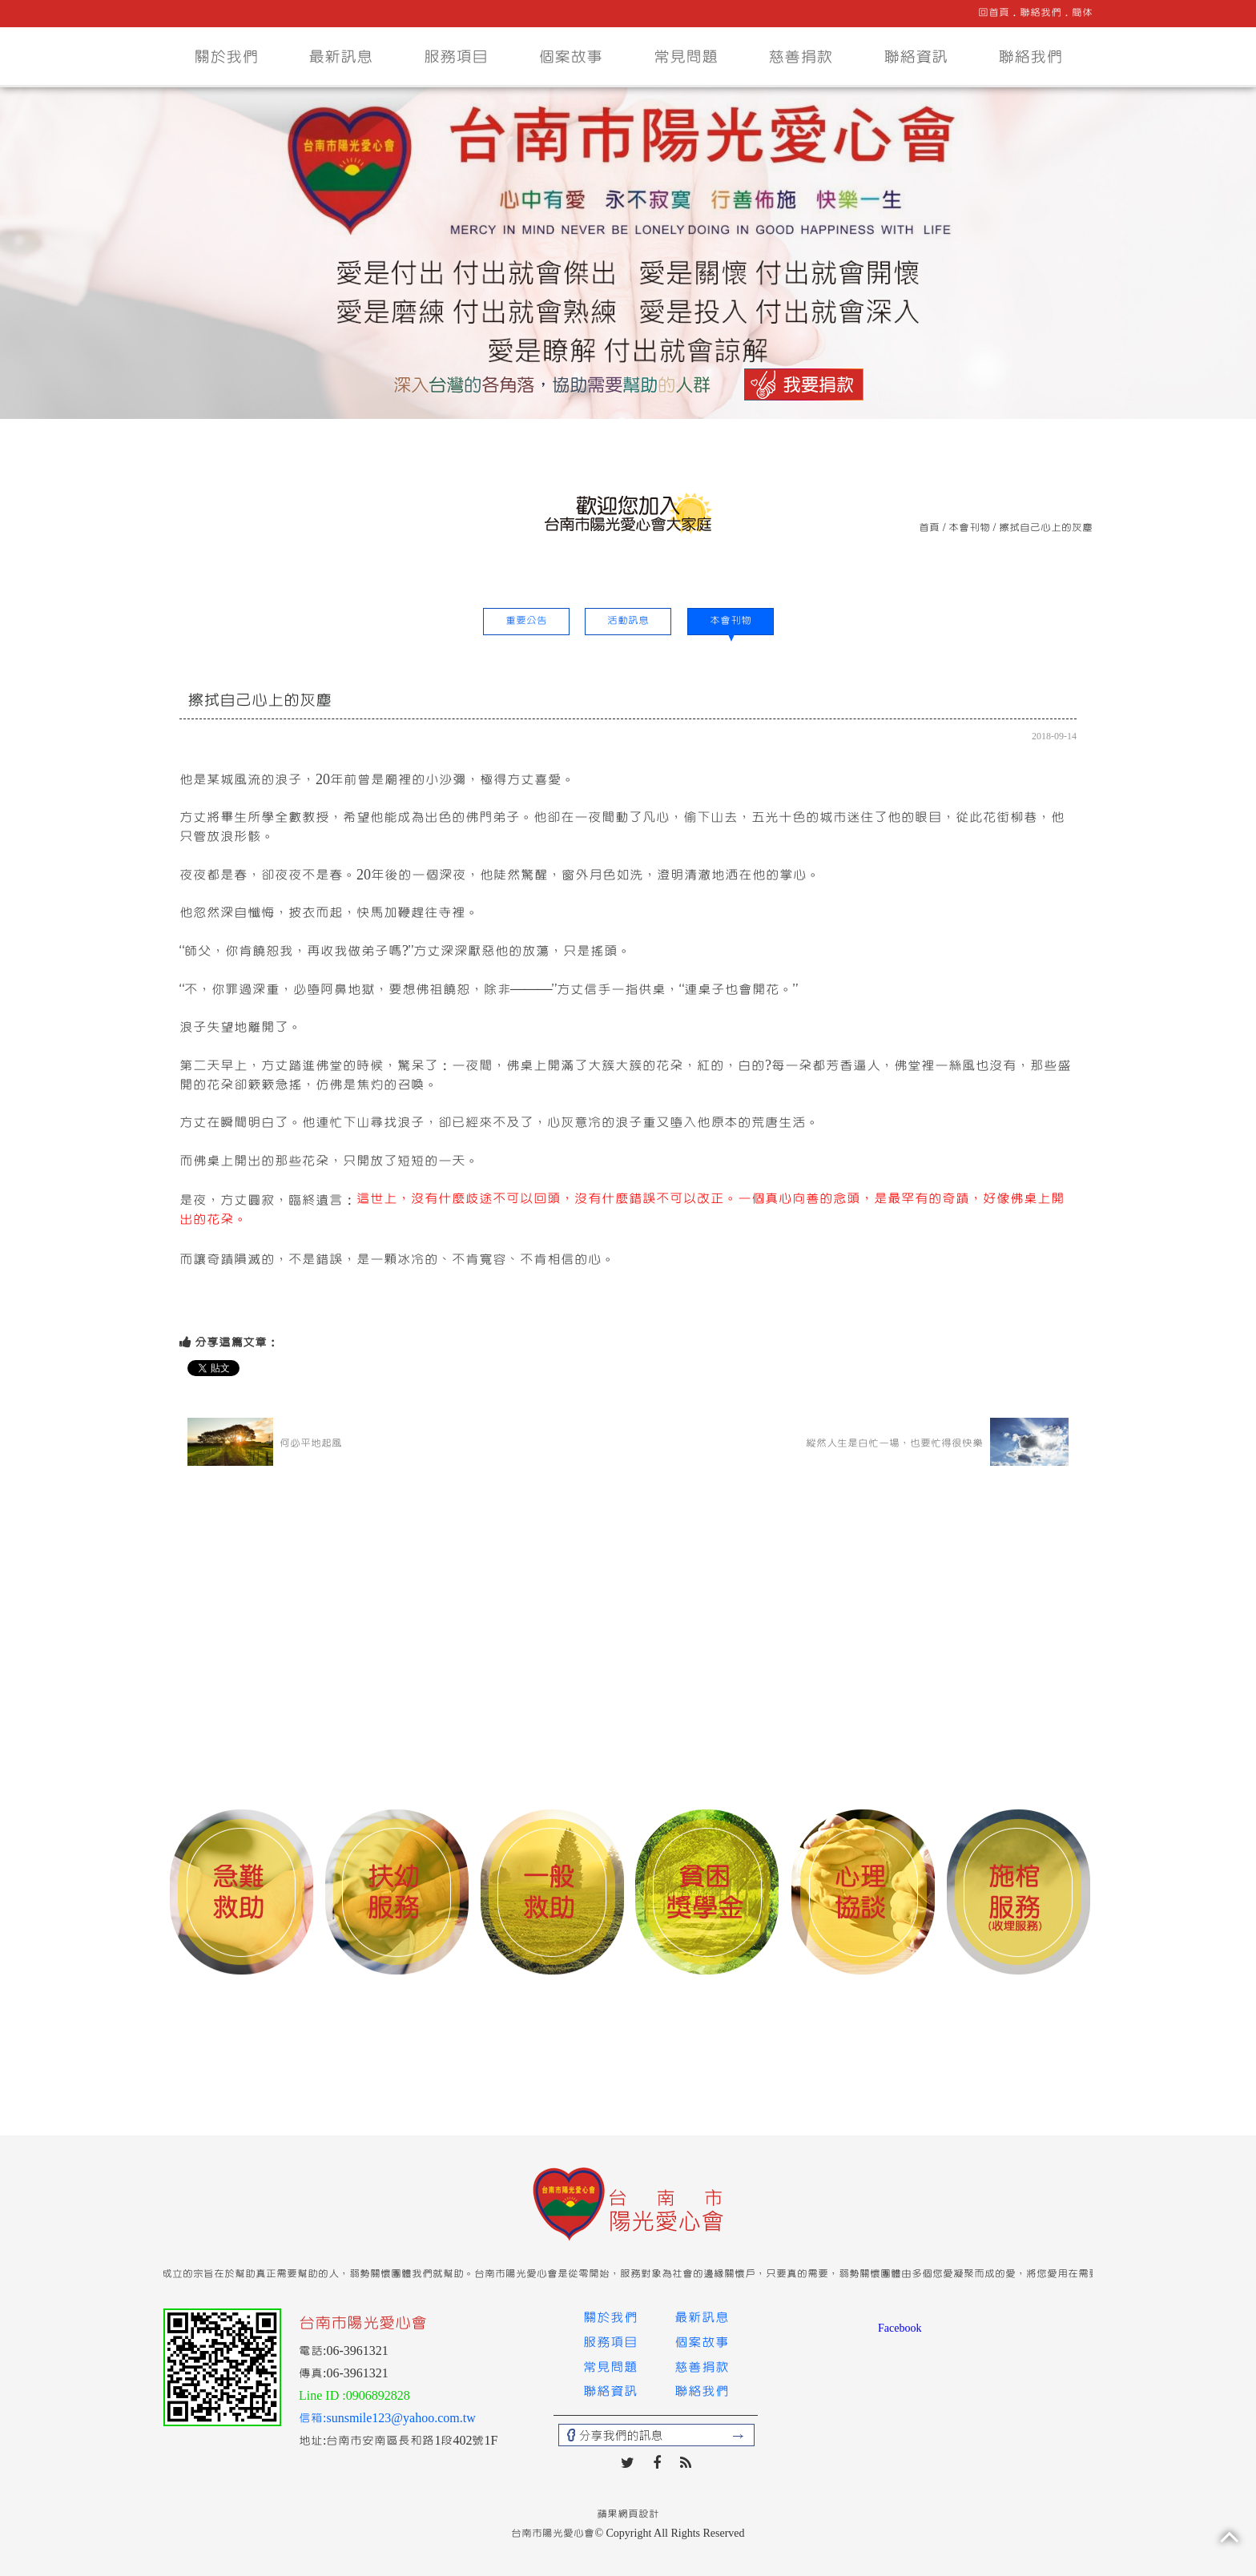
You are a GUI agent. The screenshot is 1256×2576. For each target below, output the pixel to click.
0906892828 (378, 2395)
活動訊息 (628, 620)
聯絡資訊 (916, 57)
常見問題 (686, 57)
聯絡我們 (1040, 12)
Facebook (899, 2328)
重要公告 (526, 620)
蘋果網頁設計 (628, 2514)
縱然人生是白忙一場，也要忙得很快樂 (937, 1442)
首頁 (929, 527)
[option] (241, 1894)
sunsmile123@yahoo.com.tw (400, 2418)
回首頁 (993, 12)
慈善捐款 (800, 57)
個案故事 (570, 57)
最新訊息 (340, 57)
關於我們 (226, 57)
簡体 (1082, 12)
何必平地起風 (264, 1442)
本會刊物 (969, 527)
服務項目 (456, 57)
